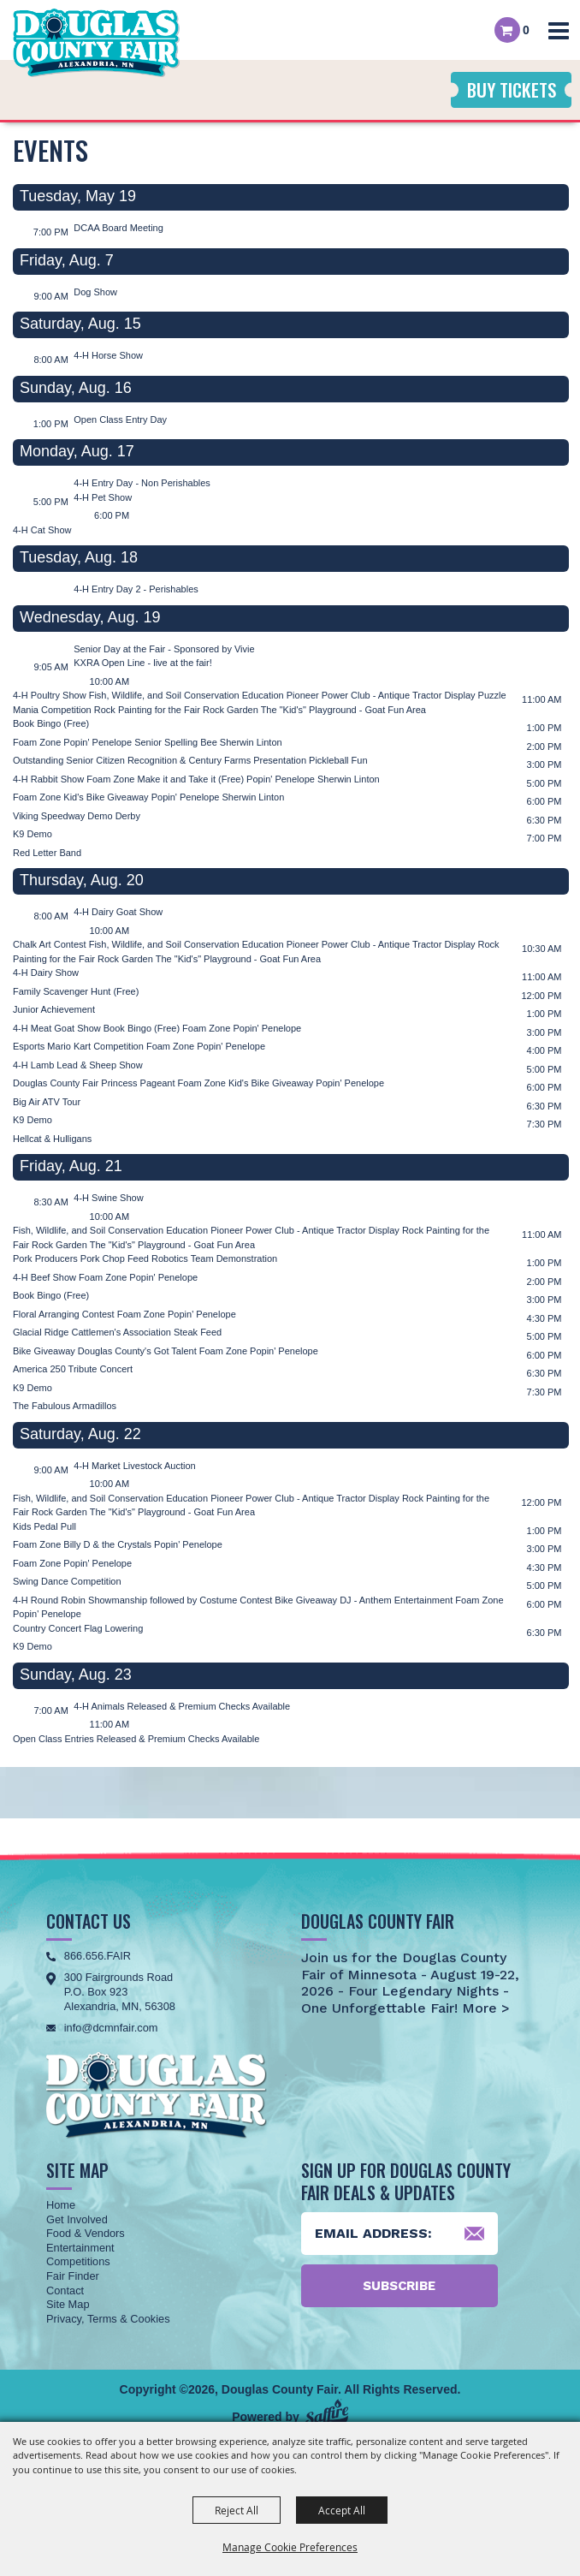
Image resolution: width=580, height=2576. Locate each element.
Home (60, 2204)
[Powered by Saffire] (326, 2413)
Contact (65, 2290)
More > (484, 2008)
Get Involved (77, 2219)
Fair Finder (72, 2276)
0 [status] (526, 30)
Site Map (68, 2304)
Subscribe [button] (399, 2285)
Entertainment (80, 2247)
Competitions (78, 2261)
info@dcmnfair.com (111, 2027)
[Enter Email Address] (399, 2233)
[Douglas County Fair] (96, 43)
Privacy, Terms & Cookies (108, 2318)
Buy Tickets (511, 89)
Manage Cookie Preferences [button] (290, 2547)
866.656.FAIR (97, 1955)
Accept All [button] (341, 2510)
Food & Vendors (85, 2233)
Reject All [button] (236, 2510)
